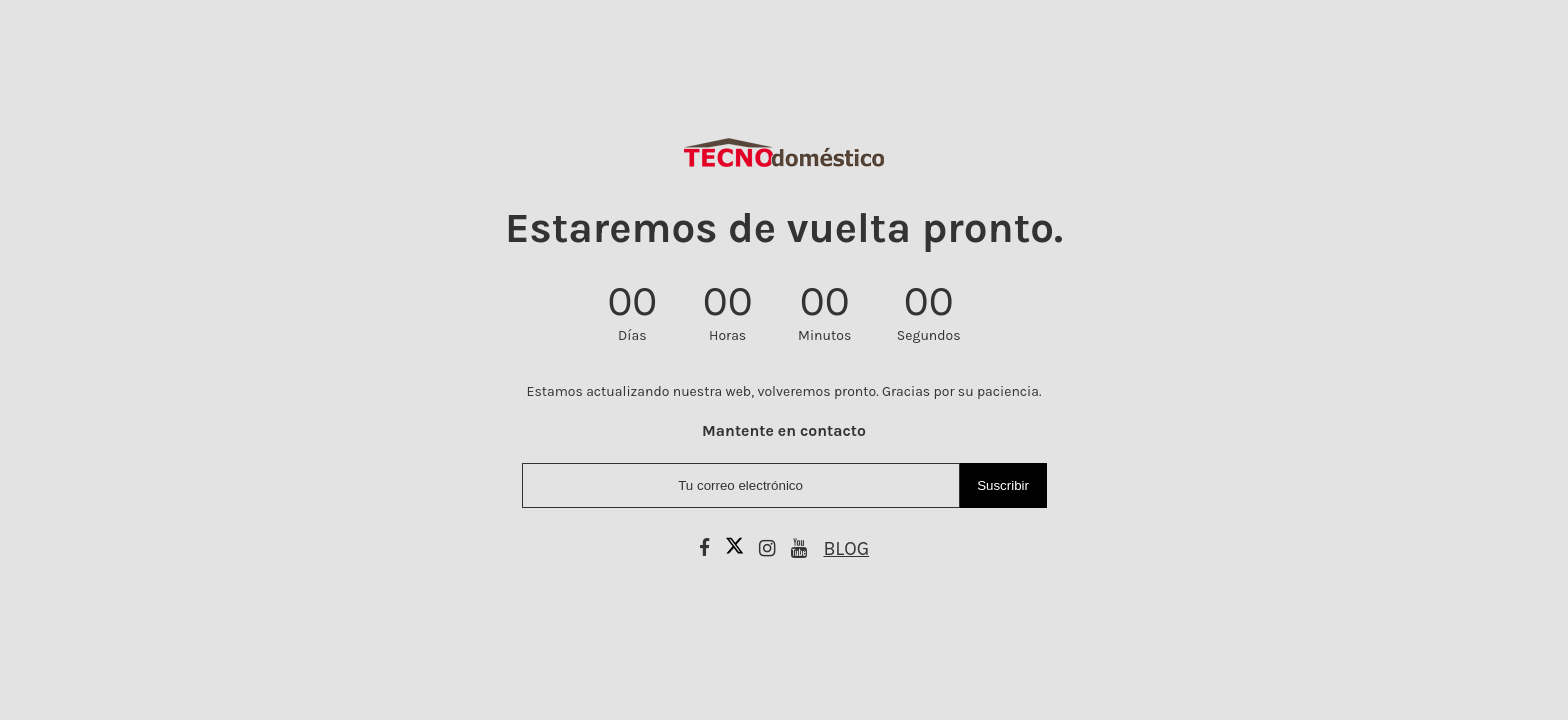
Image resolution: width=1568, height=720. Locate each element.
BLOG (846, 548)
